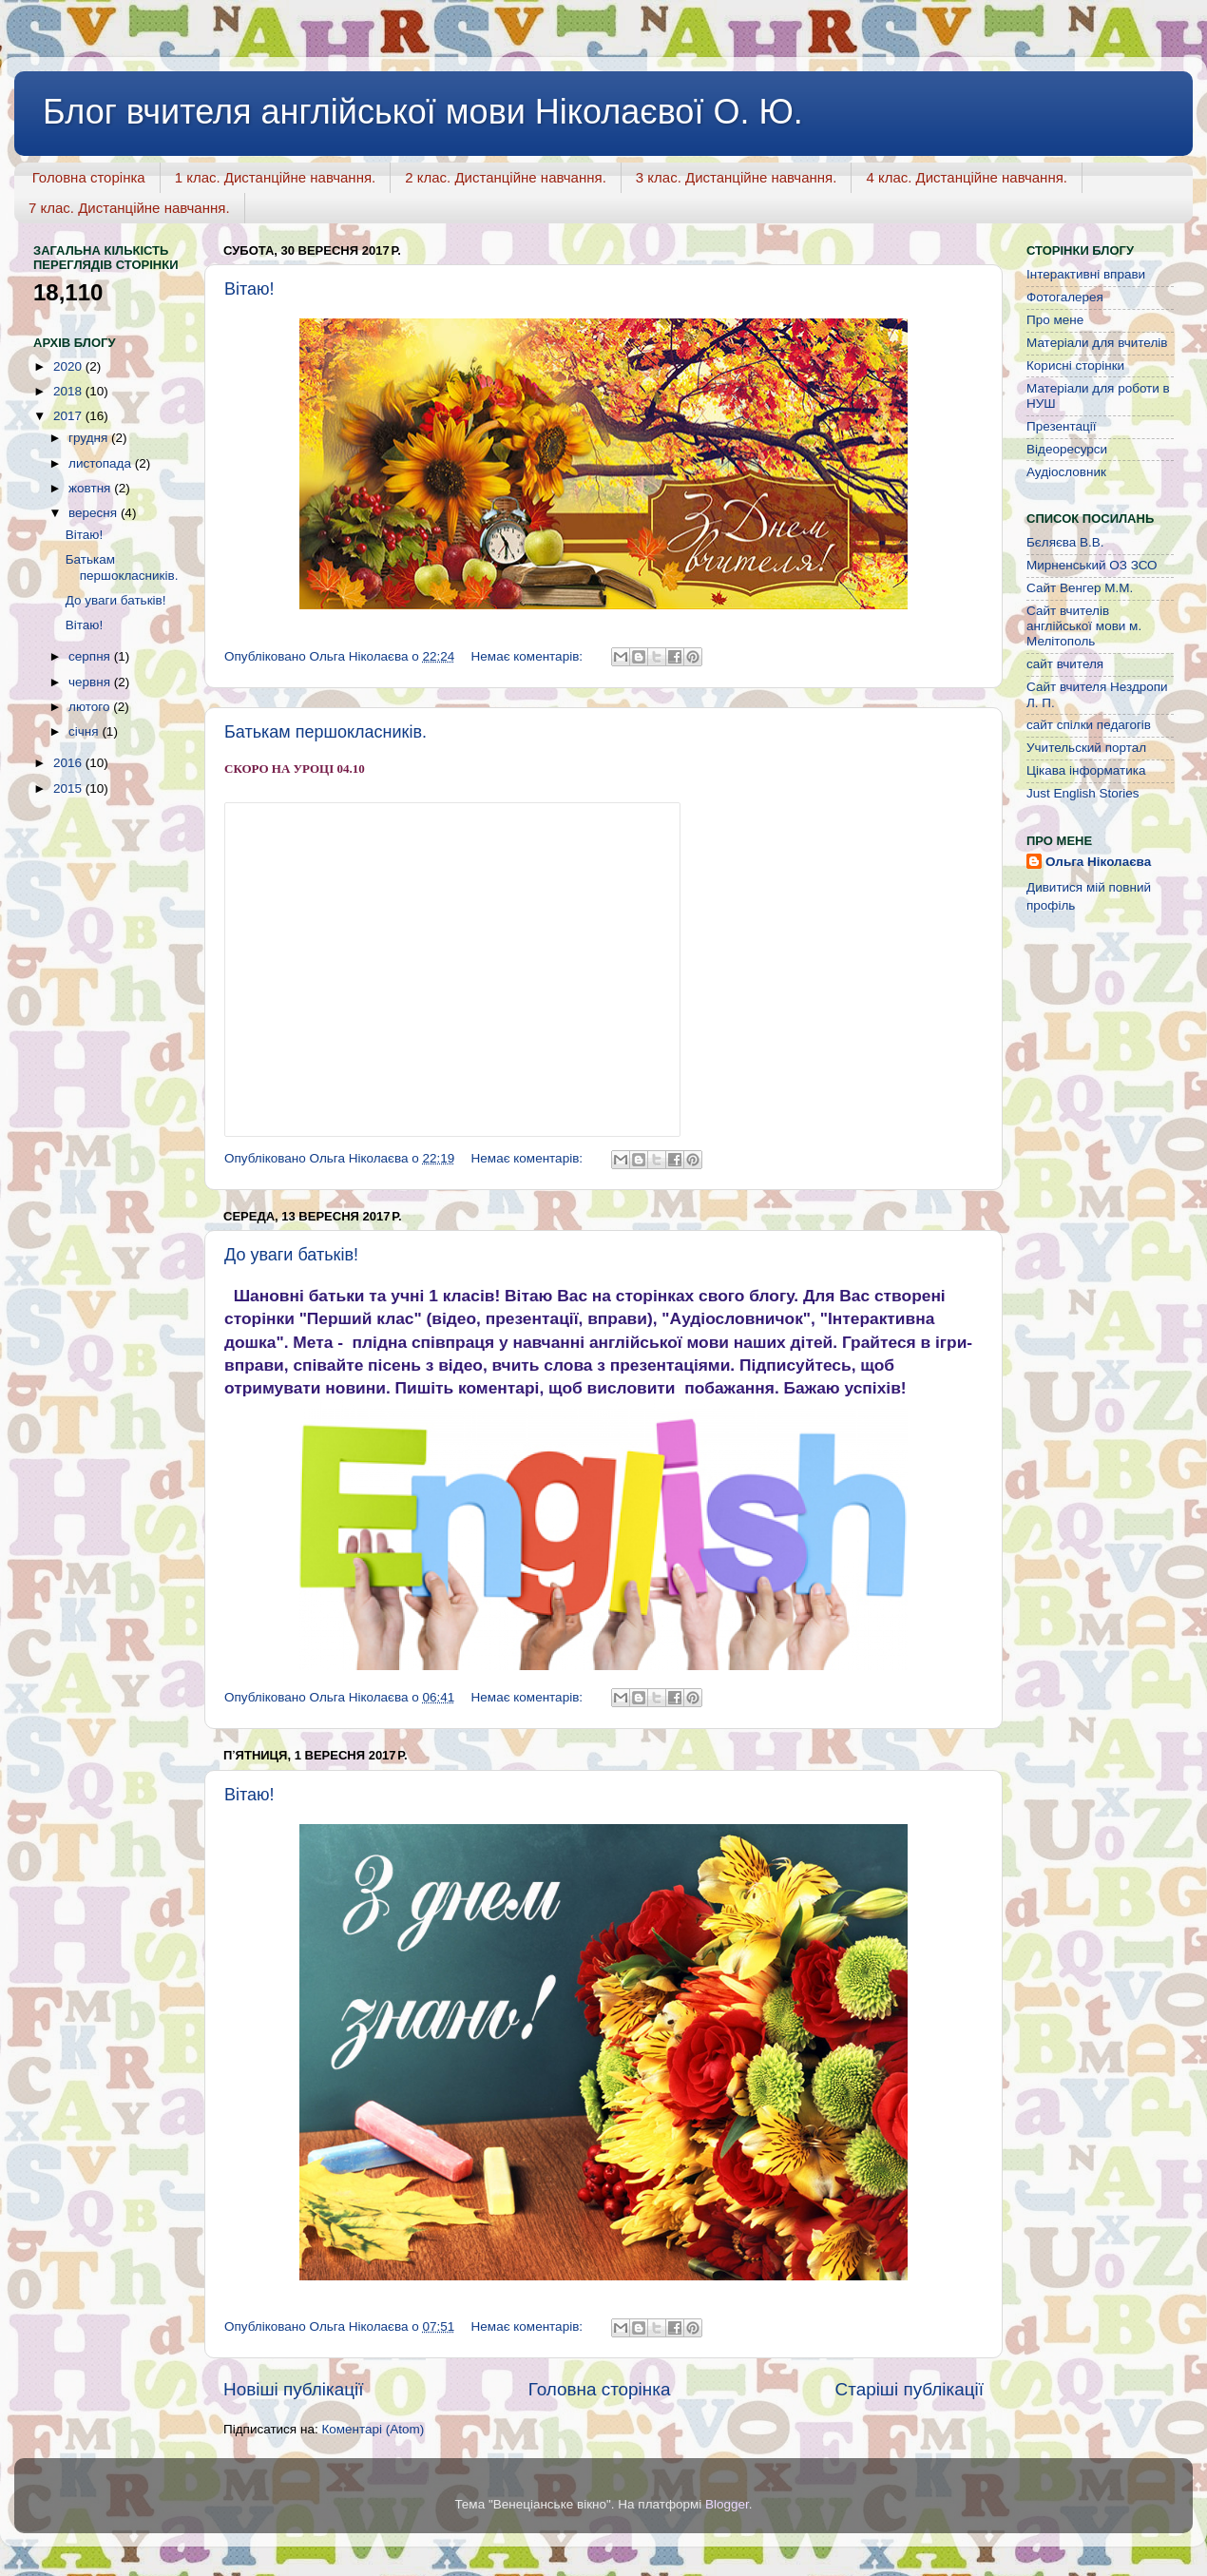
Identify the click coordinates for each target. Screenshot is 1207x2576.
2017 (69, 416)
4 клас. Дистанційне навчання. (966, 177)
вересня (94, 513)
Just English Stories (1083, 793)
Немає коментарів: (528, 656)
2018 (69, 391)
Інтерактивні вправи (1085, 274)
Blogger (727, 2504)
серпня (91, 656)
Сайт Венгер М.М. (1079, 588)
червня (91, 682)
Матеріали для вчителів (1096, 343)
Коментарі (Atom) (372, 2429)
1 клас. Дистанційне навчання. (275, 177)
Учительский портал (1086, 747)
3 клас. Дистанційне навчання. (736, 177)
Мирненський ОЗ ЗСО (1092, 565)
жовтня (91, 488)
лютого (90, 707)
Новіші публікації (293, 2389)
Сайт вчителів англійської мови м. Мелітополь (1083, 626)
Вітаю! (249, 288)
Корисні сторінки (1075, 365)
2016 (69, 763)
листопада (101, 463)
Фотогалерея (1064, 297)
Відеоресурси (1066, 449)
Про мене (1054, 320)
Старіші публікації (909, 2389)
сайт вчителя (1064, 664)
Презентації (1061, 426)
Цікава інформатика (1085, 770)
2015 (69, 788)
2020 (69, 366)
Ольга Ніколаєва (1098, 862)
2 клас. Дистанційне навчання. (505, 177)
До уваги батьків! (291, 1254)
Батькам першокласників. (325, 731)
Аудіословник (1066, 472)
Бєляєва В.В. (1065, 542)
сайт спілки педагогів (1088, 725)
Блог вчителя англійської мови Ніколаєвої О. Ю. (423, 111)
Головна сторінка (88, 177)
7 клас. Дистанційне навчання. (129, 208)
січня (85, 731)
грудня (89, 438)
